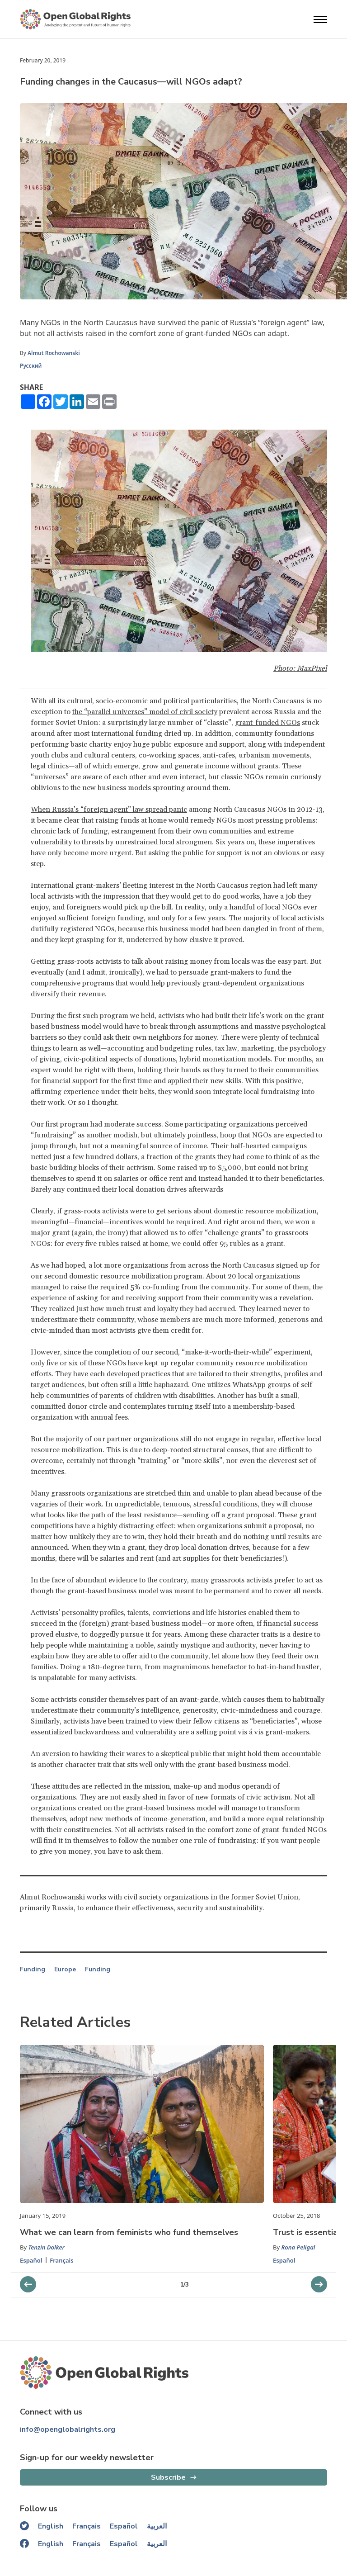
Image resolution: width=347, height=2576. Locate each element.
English (50, 2526)
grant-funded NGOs (267, 722)
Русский (31, 365)
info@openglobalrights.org (67, 2429)
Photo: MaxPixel (300, 668)
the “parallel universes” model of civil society (144, 711)
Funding (32, 1969)
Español (31, 2260)
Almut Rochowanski (54, 353)
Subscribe (168, 2477)
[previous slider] (319, 2284)
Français (62, 2260)
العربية (157, 2526)
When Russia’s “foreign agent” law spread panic (109, 809)
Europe (65, 1969)
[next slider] (28, 2284)
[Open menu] (320, 19)
